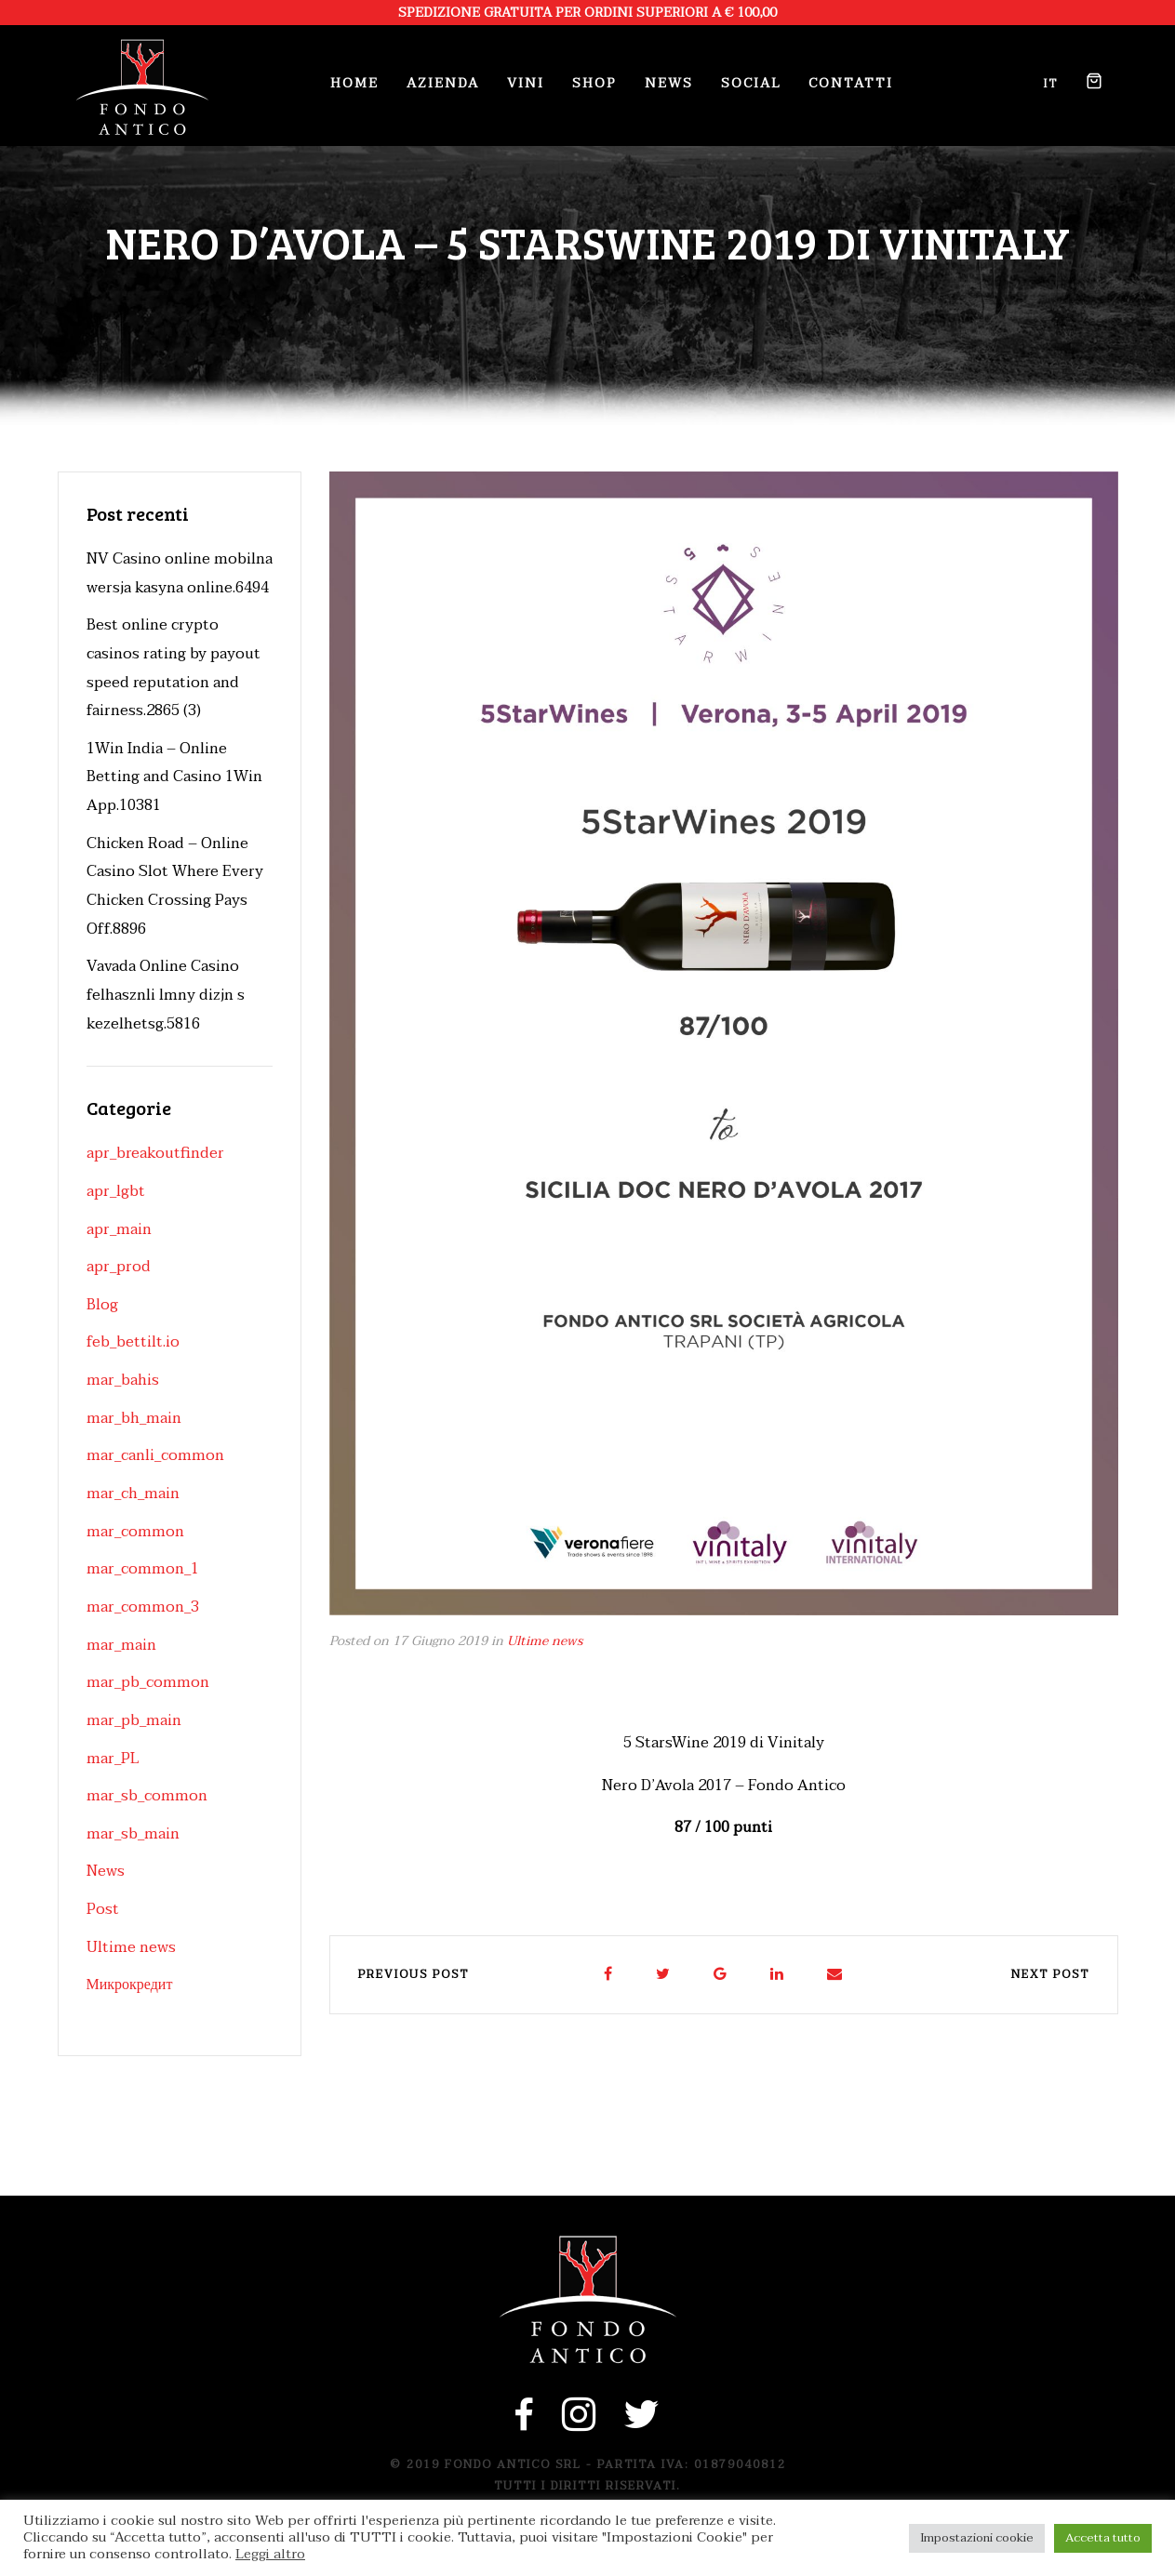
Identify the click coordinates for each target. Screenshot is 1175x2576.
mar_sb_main (133, 1834)
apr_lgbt (116, 1191)
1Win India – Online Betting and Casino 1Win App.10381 (174, 777)
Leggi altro (270, 2554)
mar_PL (113, 1759)
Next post (1050, 1974)
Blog (102, 1305)
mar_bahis (123, 1380)
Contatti (850, 83)
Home (354, 83)
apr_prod (119, 1267)
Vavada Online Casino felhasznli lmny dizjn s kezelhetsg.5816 (166, 994)
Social (751, 83)
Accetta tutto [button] (1103, 2538)
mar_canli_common (155, 1455)
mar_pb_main (134, 1720)
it (1051, 83)
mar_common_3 (143, 1607)
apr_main (119, 1229)
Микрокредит (130, 1985)
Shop (594, 83)
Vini (525, 83)
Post (103, 1909)
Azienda (443, 83)
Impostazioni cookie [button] (977, 2538)
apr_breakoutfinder (155, 1153)
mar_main (121, 1645)
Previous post (413, 1974)
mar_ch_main (133, 1494)
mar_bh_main (134, 1418)
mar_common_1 (143, 1569)
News (669, 83)
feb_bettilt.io (133, 1342)
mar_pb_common (148, 1682)
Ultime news (544, 1641)
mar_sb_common (147, 1796)
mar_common (135, 1532)
